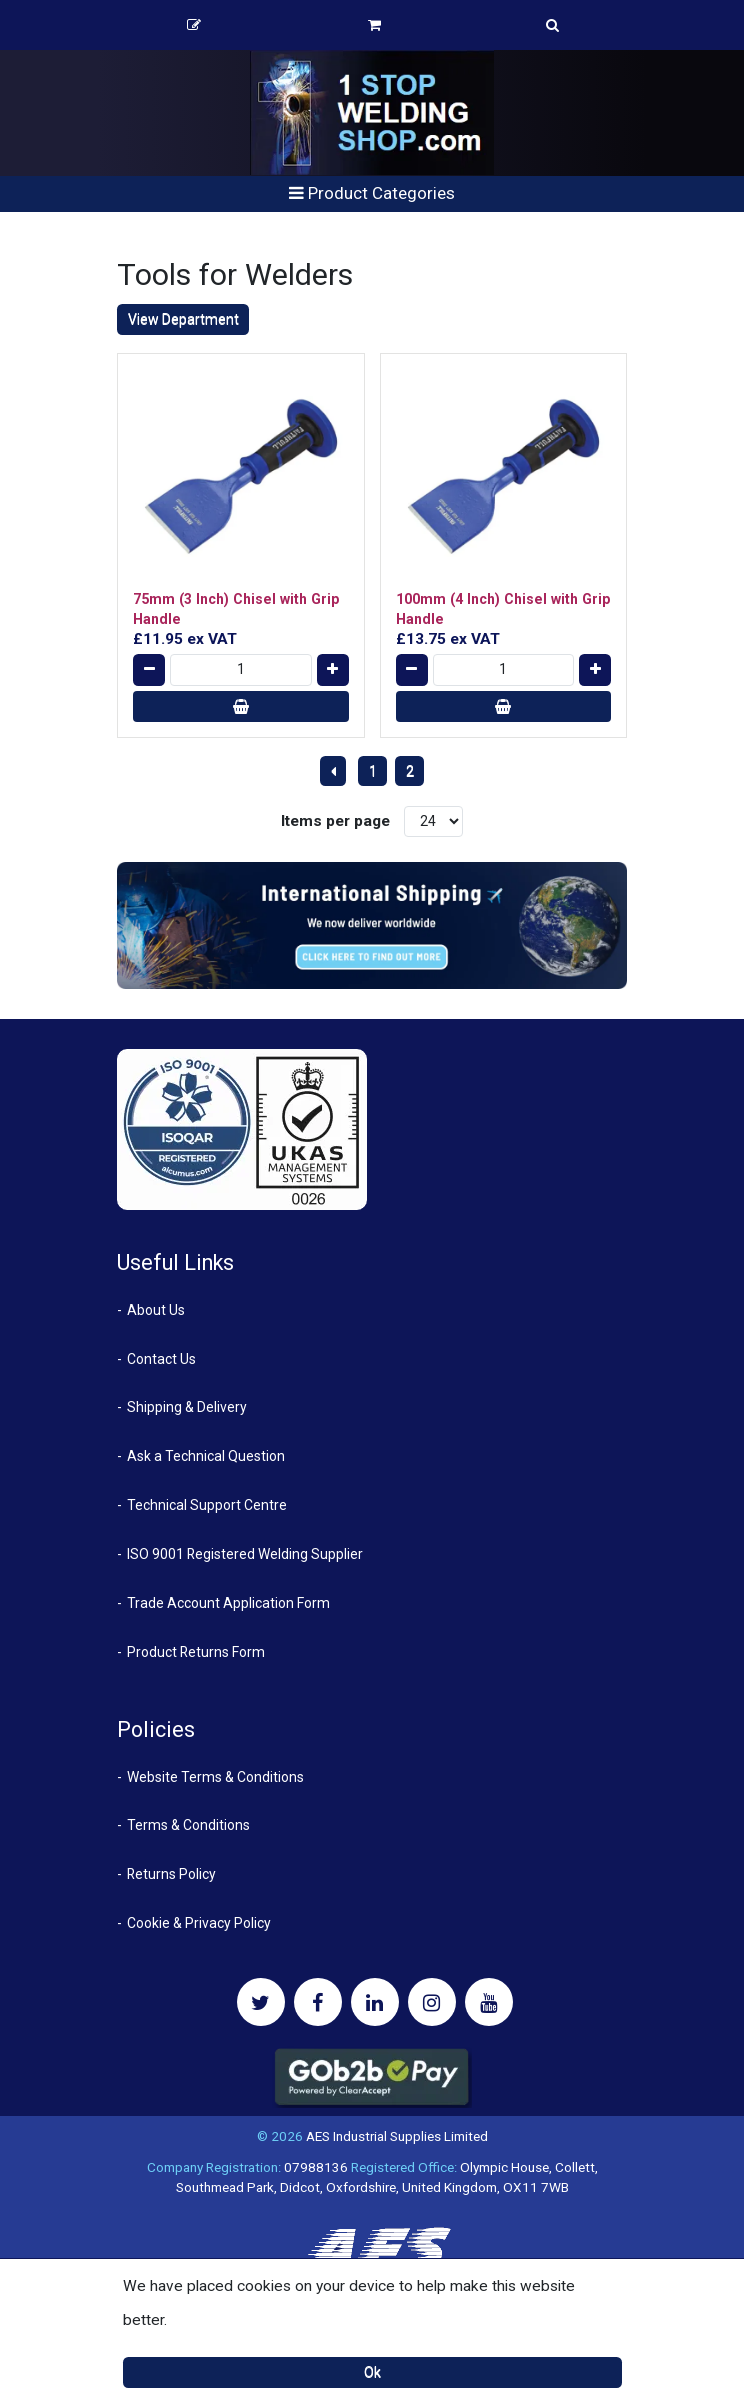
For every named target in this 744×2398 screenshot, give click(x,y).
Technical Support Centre (207, 1505)
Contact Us (161, 1359)
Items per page (335, 821)
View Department (183, 319)
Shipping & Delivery (187, 1407)
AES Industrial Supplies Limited (397, 2136)
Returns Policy (171, 1874)
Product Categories (372, 193)
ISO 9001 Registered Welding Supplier (245, 1554)
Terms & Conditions (188, 1825)
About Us (156, 1310)
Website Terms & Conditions (215, 1777)
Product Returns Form (196, 1652)
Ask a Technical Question (206, 1456)
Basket (374, 25)
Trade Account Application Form (228, 1603)
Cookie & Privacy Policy (199, 1923)
